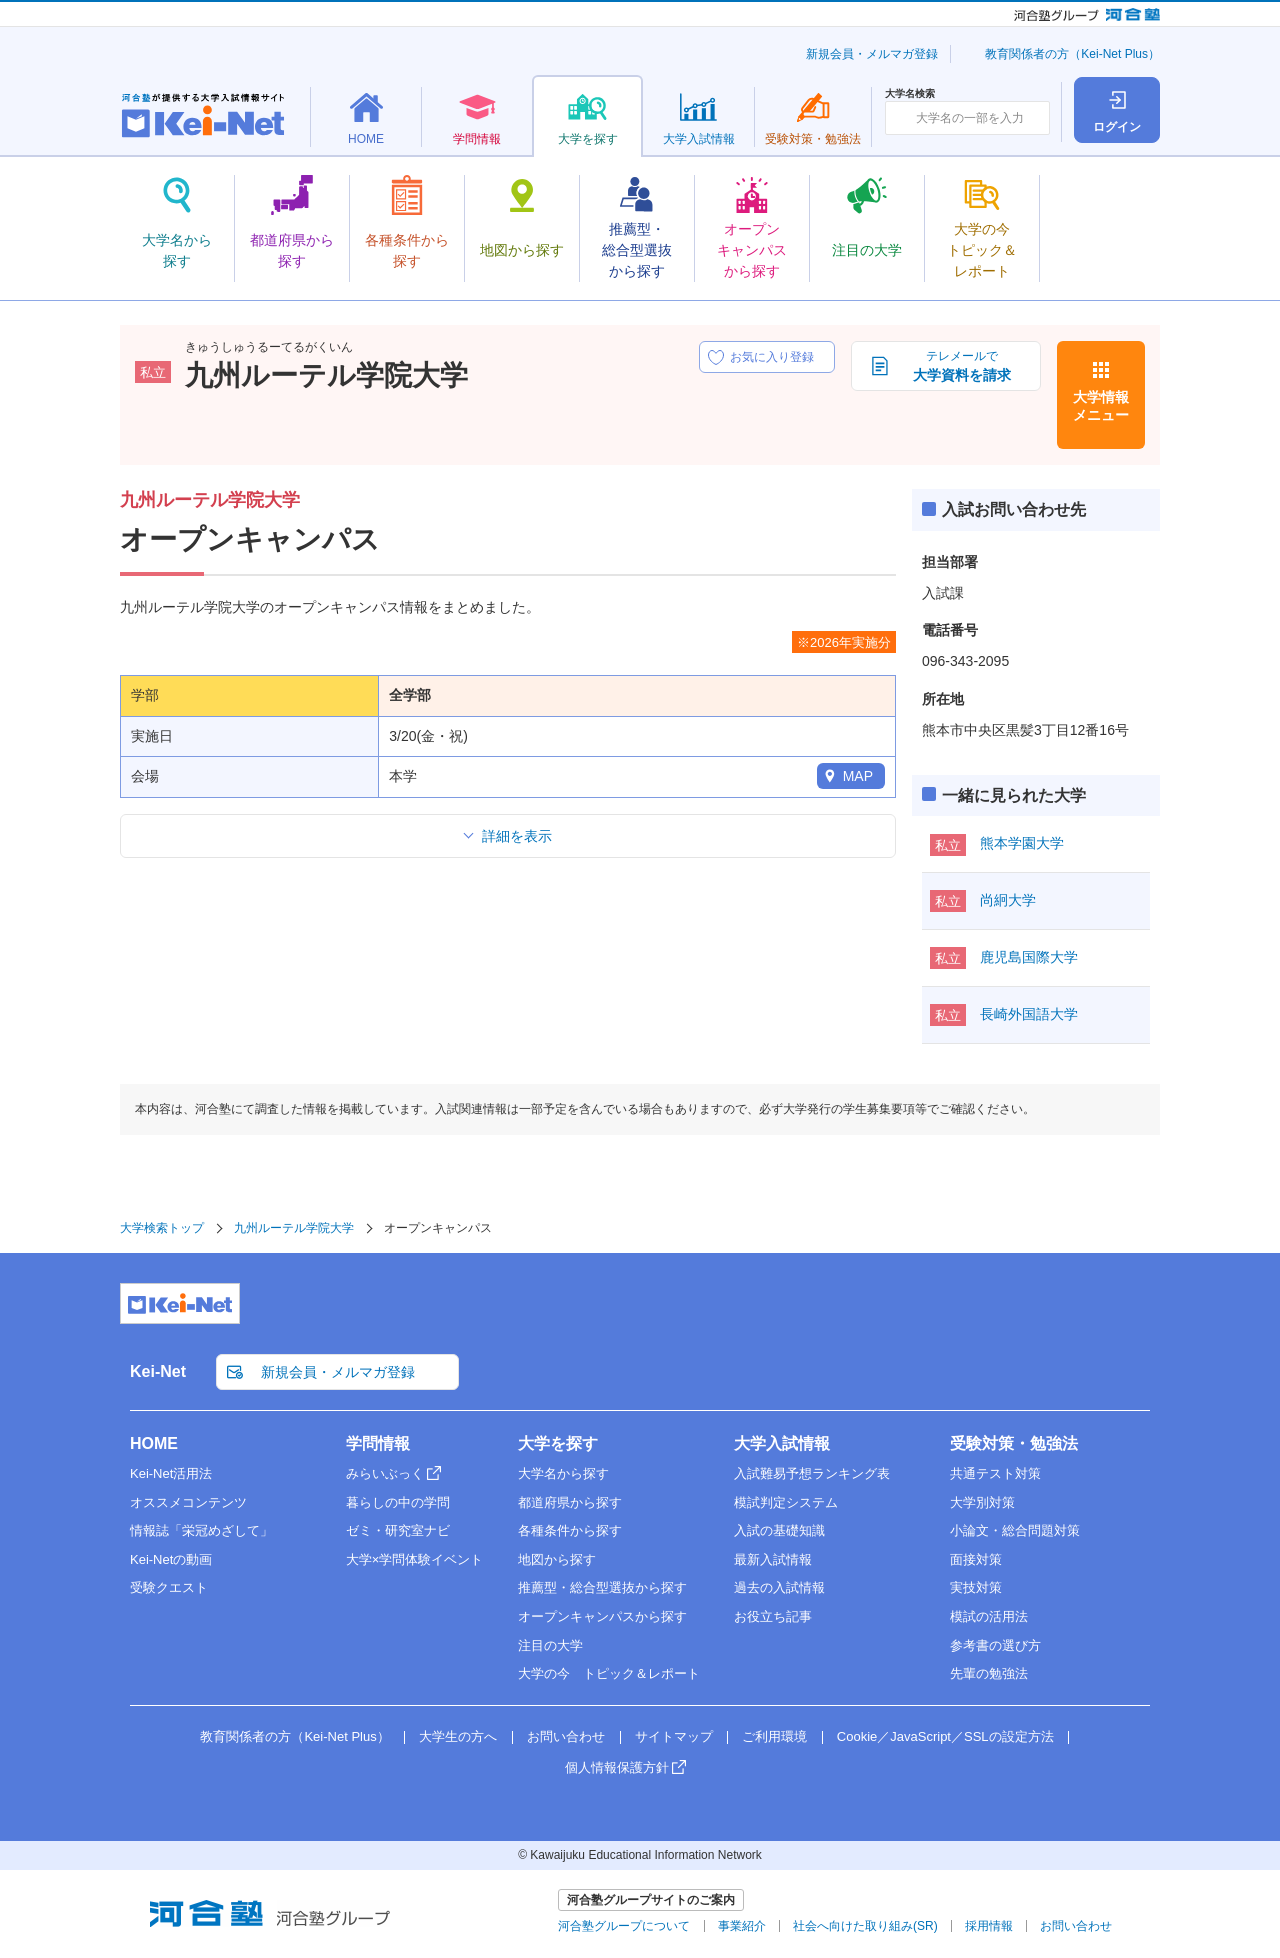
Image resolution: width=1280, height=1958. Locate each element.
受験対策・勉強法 (1014, 1443)
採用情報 (989, 1926)
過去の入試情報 (779, 1587)
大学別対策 (982, 1502)
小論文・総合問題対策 (1015, 1530)
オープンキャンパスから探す (602, 1616)
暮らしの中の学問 (398, 1502)
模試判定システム (786, 1502)
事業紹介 (742, 1926)
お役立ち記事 (773, 1616)
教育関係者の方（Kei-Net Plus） (1072, 54)
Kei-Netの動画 (171, 1559)
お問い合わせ (566, 1736)
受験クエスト (169, 1587)
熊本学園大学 (1022, 843)
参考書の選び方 (995, 1645)
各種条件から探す (570, 1530)
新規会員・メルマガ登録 (872, 54)
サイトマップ (674, 1736)
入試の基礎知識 (779, 1530)
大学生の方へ (458, 1736)
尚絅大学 (1008, 900)
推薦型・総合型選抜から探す (602, 1587)
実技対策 (976, 1587)
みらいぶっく (385, 1473)
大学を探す (558, 1443)
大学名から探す (563, 1473)
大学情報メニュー (1101, 406)
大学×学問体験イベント (415, 1559)
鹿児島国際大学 (1029, 957)
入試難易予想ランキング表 (812, 1473)
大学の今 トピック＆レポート (609, 1673)
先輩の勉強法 (989, 1673)
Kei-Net (158, 1371)
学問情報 (378, 1443)
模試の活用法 (989, 1616)
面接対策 (976, 1559)
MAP (858, 776)
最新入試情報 (773, 1559)
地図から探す (557, 1559)
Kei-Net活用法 (171, 1473)
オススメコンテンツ (188, 1502)
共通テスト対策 (995, 1473)
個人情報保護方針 (617, 1767)
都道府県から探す (570, 1502)
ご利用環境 (774, 1736)
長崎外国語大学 (1029, 1014)
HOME (154, 1443)
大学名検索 (910, 94)
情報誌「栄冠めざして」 (201, 1530)
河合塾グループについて (624, 1926)
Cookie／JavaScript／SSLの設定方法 (945, 1736)
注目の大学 (550, 1645)
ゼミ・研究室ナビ (398, 1530)
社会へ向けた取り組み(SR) (865, 1926)
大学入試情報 (782, 1443)
